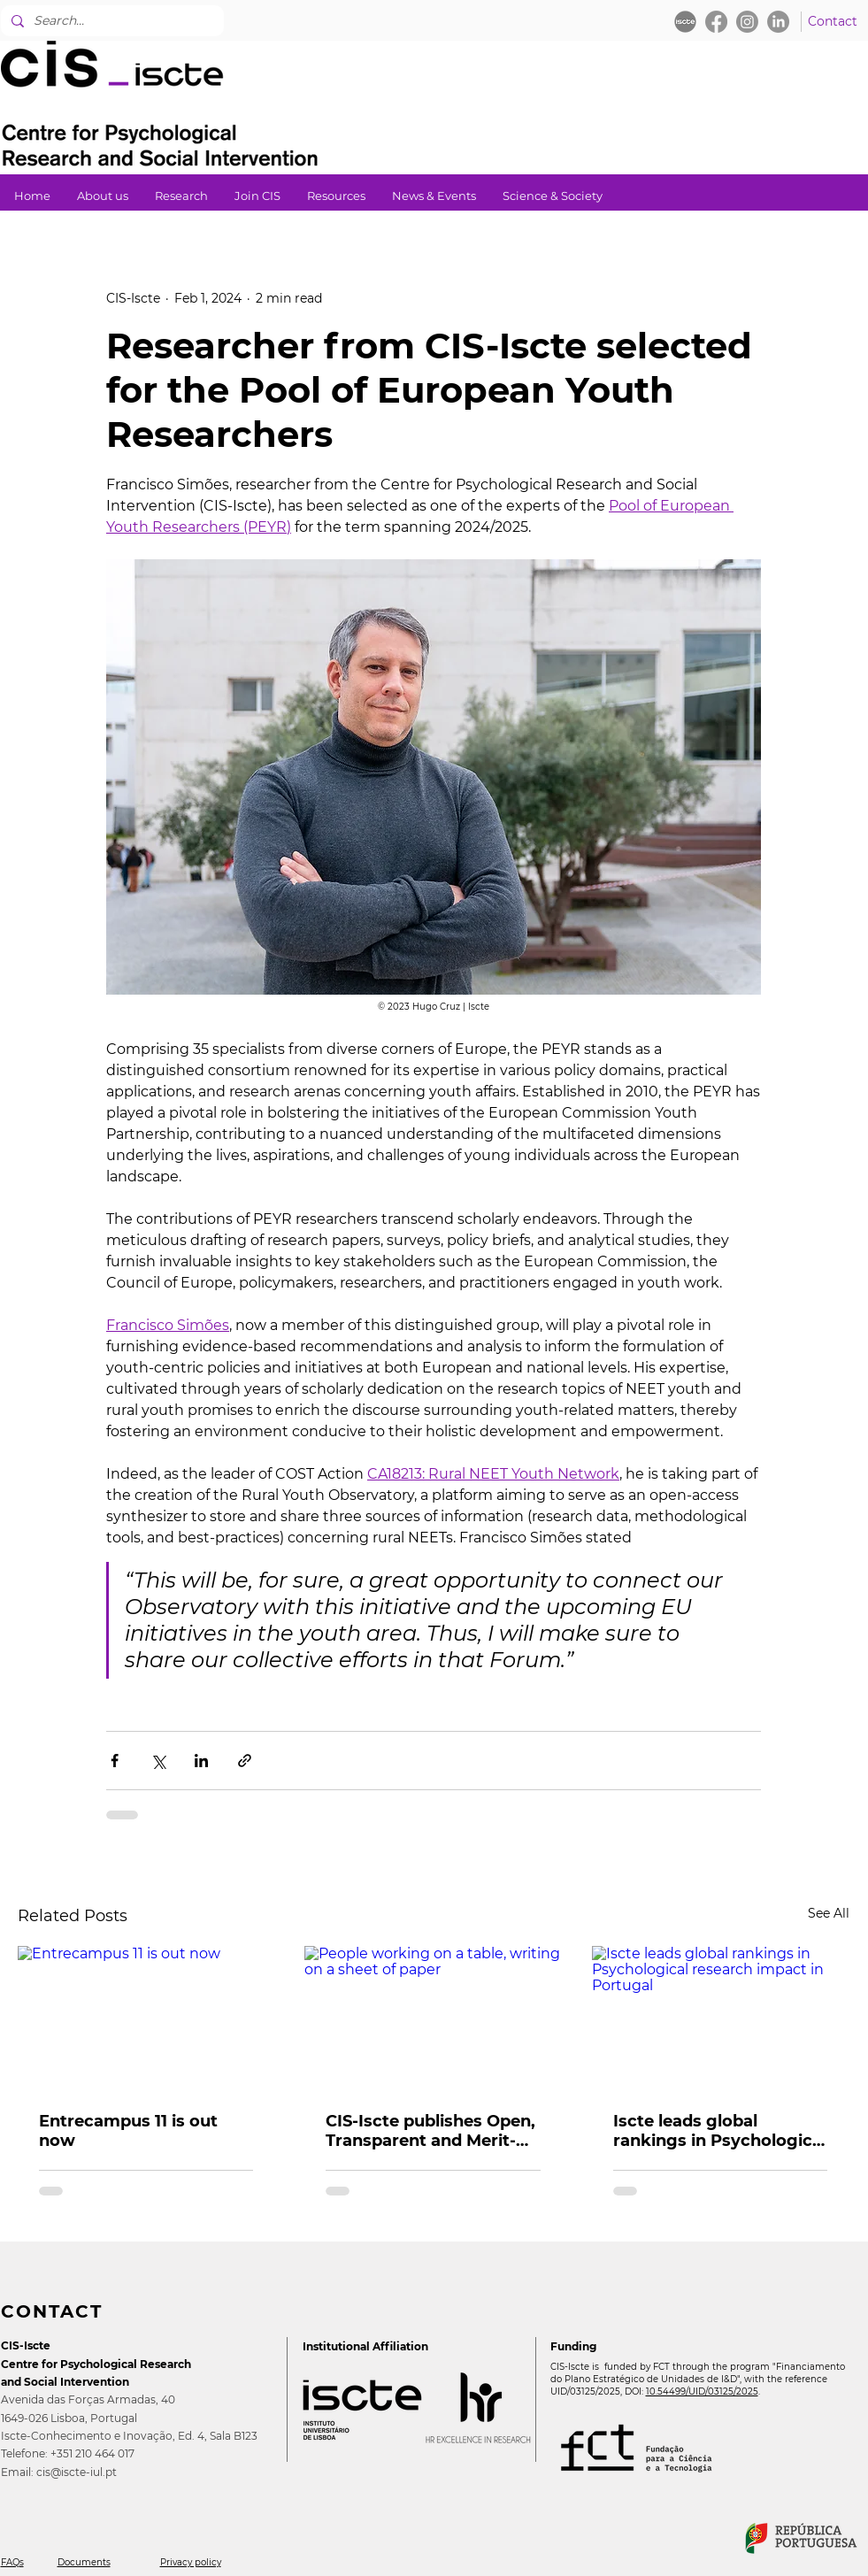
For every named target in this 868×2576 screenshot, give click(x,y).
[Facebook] (716, 22)
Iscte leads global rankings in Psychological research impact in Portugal (719, 2130)
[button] (181, 196)
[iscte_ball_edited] (685, 22)
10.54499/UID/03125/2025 (702, 2391)
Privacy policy (190, 2562)
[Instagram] (747, 22)
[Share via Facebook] (114, 1760)
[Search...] (110, 21)
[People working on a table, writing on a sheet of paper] (433, 2018)
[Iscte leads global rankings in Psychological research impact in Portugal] (720, 2018)
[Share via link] (244, 1760)
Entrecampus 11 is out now (128, 2130)
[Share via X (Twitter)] (158, 1760)
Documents (84, 2562)
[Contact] (833, 22)
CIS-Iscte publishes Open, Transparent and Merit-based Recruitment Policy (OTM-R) (432, 2130)
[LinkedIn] (778, 22)
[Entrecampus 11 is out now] (146, 2018)
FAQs (12, 2562)
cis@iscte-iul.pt (76, 2472)
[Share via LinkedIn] (201, 1760)
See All (828, 1913)
